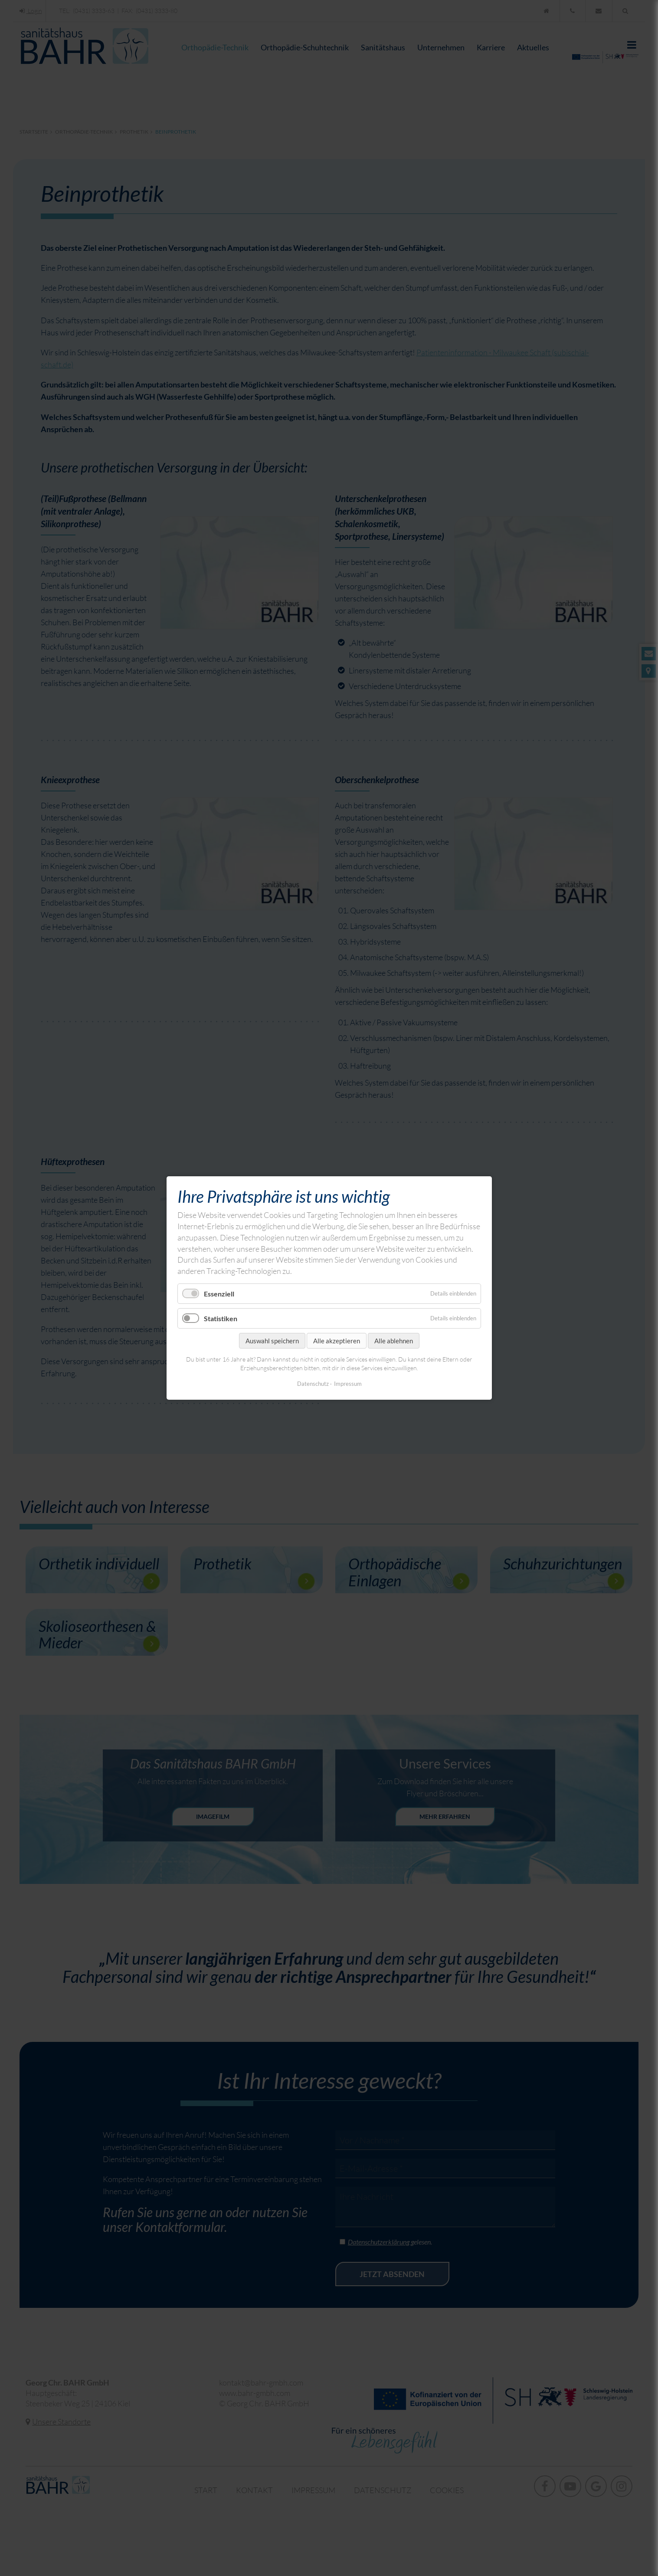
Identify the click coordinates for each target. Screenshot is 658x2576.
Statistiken (220, 1318)
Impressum (347, 1383)
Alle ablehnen (393, 1341)
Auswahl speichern (272, 1341)
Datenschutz (312, 1383)
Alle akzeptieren (336, 1341)
